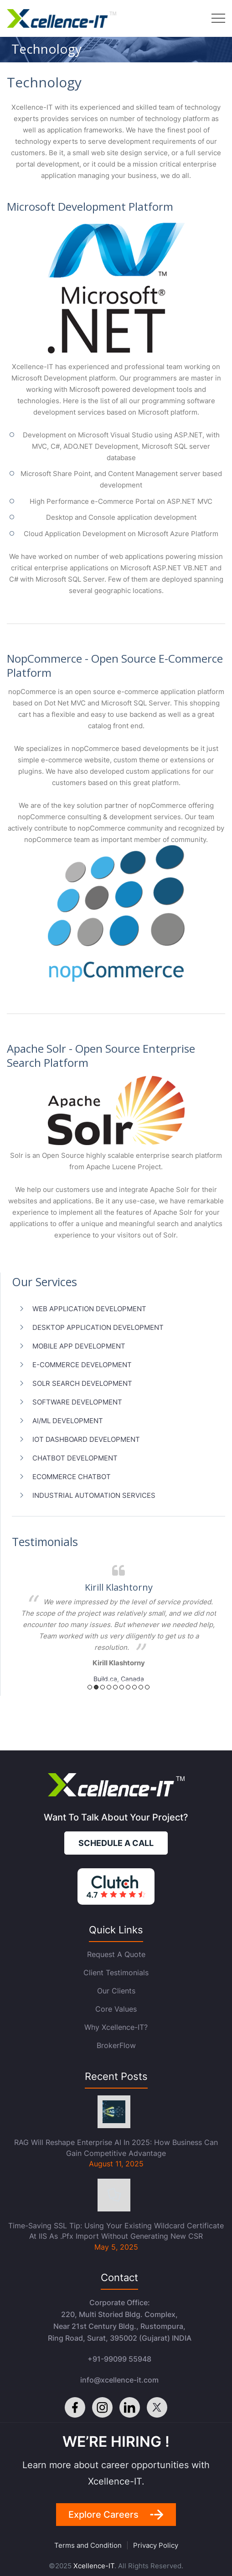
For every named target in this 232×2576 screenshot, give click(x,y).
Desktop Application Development (98, 1327)
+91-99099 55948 (119, 2358)
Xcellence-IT (93, 2565)
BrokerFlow (116, 2045)
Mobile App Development (78, 1346)
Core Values (116, 2008)
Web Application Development (89, 1308)
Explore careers (103, 2514)
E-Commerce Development (82, 1364)
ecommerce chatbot (71, 1476)
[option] (118, 1621)
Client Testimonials (116, 1972)
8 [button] (134, 1687)
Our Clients (116, 1990)
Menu (218, 18)
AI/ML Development (67, 1420)
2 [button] (96, 1687)
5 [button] (115, 1687)
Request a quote (116, 1954)
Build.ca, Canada (118, 1679)
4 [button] (109, 1687)
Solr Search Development (82, 1383)
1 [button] (90, 1687)
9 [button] (141, 1687)
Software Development (77, 1402)
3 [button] (102, 1687)
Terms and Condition (88, 2545)
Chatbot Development (75, 1458)
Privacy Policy (155, 2545)
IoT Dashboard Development (86, 1439)
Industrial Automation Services (93, 1495)
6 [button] (121, 1687)
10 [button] (147, 1687)
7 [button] (128, 1687)
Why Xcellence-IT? (116, 2027)
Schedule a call (116, 1843)
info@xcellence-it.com (119, 2379)
